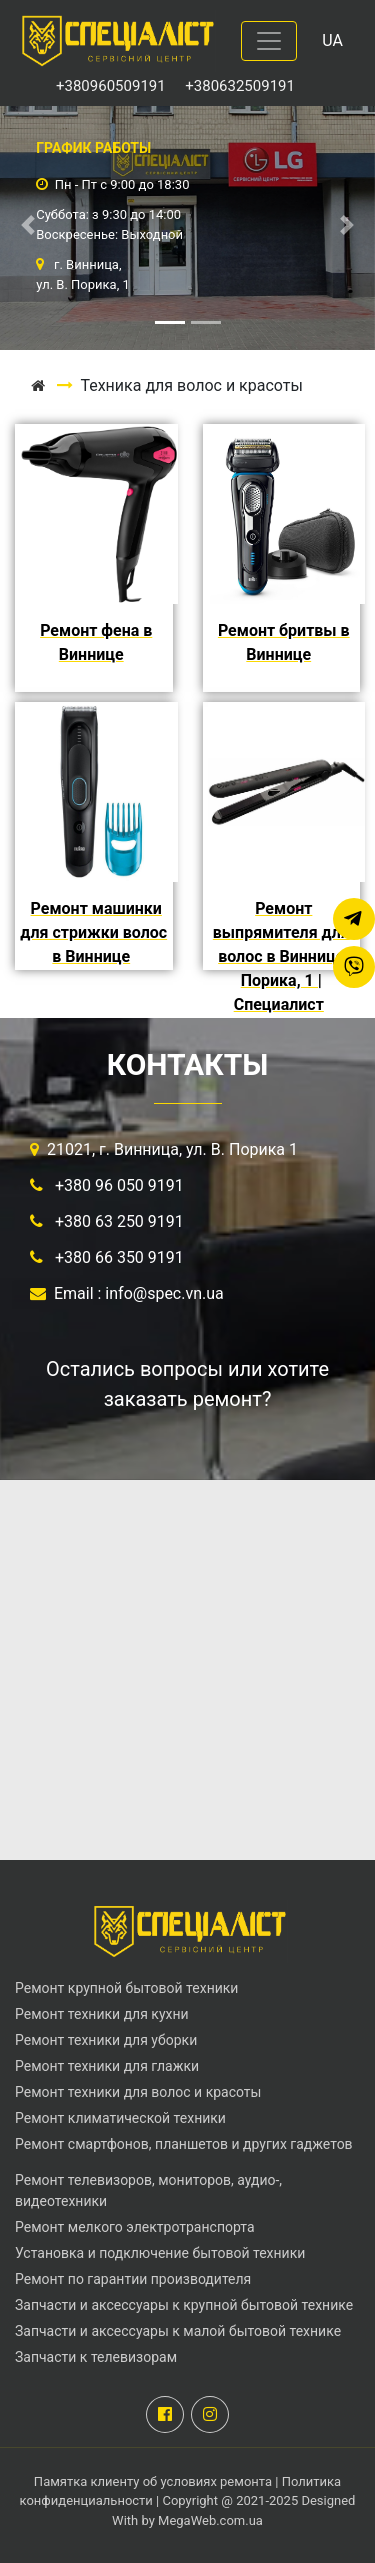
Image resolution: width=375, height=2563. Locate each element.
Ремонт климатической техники (120, 2118)
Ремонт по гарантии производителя (133, 2279)
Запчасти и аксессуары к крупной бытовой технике (184, 2305)
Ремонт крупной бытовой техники (126, 1988)
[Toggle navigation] (269, 41)
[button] (28, 225)
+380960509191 (112, 86)
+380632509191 (240, 86)
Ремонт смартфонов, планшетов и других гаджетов (184, 2144)
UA (332, 40)
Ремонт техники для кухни (102, 2014)
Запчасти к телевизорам (96, 2357)
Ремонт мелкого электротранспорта (135, 2227)
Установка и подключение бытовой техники (160, 2253)
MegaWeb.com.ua (210, 2520)
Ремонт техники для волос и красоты (138, 2092)
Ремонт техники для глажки (107, 2066)
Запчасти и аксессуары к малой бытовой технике (178, 2331)
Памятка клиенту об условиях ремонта (154, 2481)
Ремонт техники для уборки (106, 2040)
